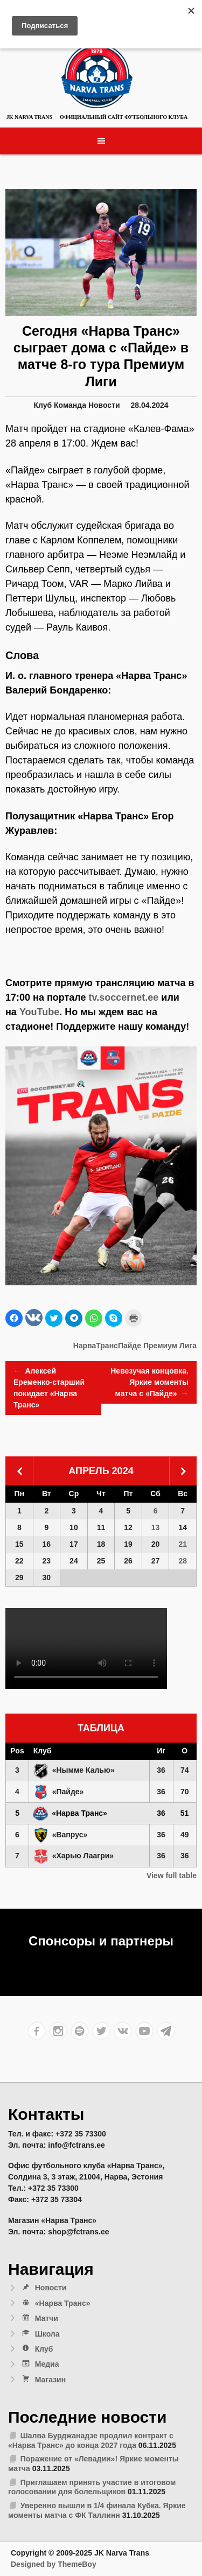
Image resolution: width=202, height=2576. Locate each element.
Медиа (39, 2364)
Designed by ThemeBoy (53, 2564)
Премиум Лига (170, 1345)
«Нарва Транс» (55, 2303)
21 (182, 1544)
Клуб (42, 405)
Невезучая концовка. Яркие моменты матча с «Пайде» (149, 1383)
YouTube (39, 1012)
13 (155, 1527)
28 (182, 1560)
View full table (172, 1875)
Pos (17, 1750)
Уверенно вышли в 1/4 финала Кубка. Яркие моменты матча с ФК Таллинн (97, 2510)
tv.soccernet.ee (124, 997)
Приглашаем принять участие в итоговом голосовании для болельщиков (92, 2487)
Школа (40, 2334)
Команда (70, 405)
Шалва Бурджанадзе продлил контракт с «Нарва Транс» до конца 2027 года (90, 2440)
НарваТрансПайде (107, 1345)
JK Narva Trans (29, 117)
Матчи (39, 2318)
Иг (161, 1750)
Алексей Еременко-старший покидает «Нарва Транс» (49, 1387)
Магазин (43, 2379)
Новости (104, 405)
